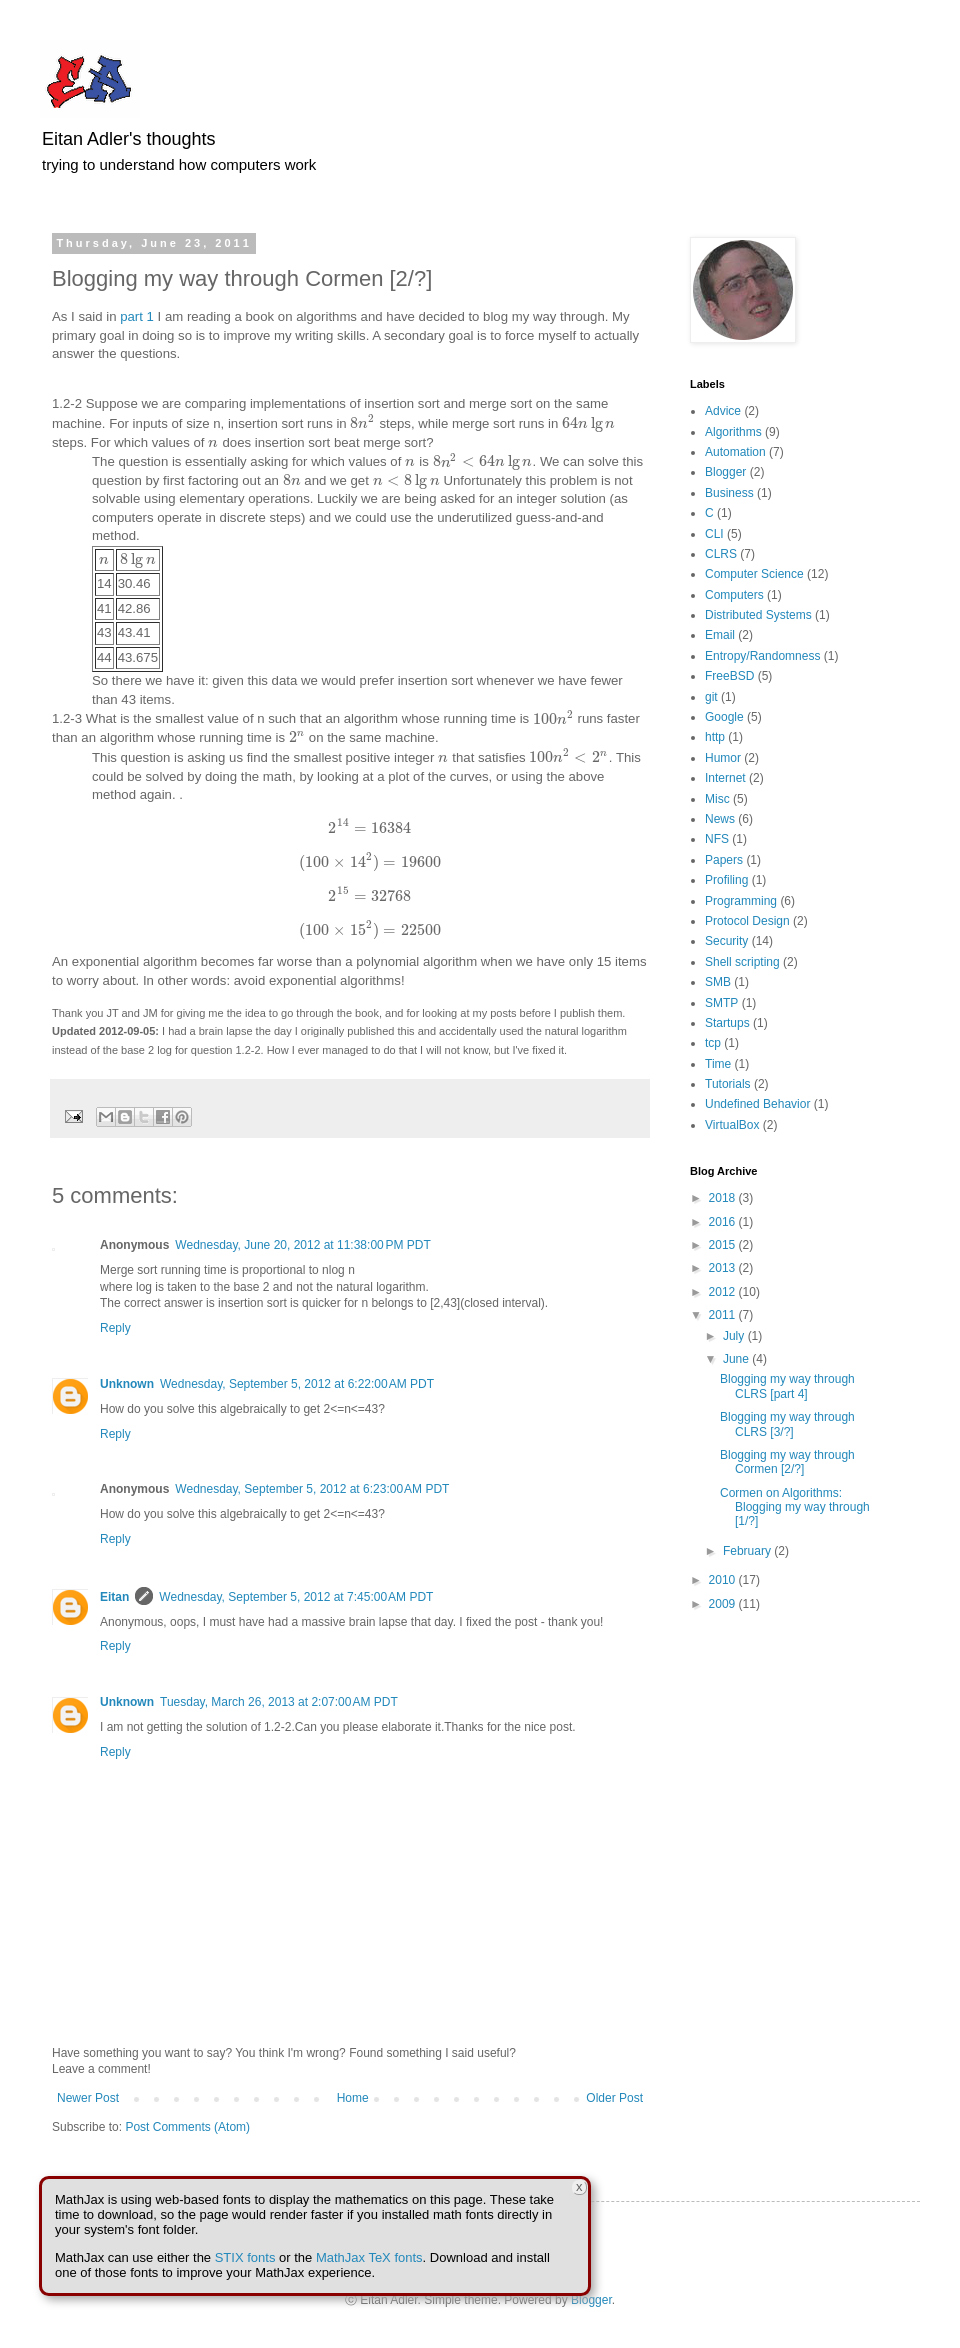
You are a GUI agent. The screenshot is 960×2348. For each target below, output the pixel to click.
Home (353, 2098)
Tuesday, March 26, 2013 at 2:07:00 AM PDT (279, 1702)
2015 (724, 1245)
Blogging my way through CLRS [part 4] (787, 1386)
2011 (724, 1315)
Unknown (127, 1384)
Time (718, 1064)
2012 (724, 1292)
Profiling (726, 880)
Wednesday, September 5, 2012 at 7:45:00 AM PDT (296, 1597)
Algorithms (733, 432)
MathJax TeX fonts (369, 2257)
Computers (734, 595)
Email (720, 635)
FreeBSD (729, 676)
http (715, 737)
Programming (741, 901)
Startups (727, 1023)
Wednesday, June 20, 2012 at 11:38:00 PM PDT (302, 1245)
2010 (724, 1580)
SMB (718, 982)
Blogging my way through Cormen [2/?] (787, 1462)
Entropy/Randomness (762, 656)
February (748, 1551)
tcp (713, 1043)
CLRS (721, 554)
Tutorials (728, 1084)
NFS (717, 839)
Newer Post (88, 2098)
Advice (723, 411)
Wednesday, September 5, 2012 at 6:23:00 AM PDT (312, 1489)
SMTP (721, 1003)
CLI (714, 534)
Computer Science (754, 574)
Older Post (614, 2098)
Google (724, 717)
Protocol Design (747, 921)
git (711, 697)
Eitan (114, 1597)
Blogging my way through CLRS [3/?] (787, 1424)
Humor (723, 758)
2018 (724, 1198)
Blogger (725, 472)
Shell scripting (742, 962)
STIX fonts (245, 2257)
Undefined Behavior (757, 1104)
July (735, 1336)
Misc (717, 799)
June (737, 1359)
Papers (724, 860)
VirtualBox (732, 1125)
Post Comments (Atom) (187, 2127)
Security (726, 941)
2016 (724, 1222)
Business (729, 493)
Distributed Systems (758, 615)
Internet (725, 778)
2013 (724, 1268)
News (720, 819)
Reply (115, 1328)
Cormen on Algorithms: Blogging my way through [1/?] (795, 1507)
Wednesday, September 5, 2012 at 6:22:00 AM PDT (297, 1384)
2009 (724, 1604)
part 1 (137, 316)
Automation (735, 452)
